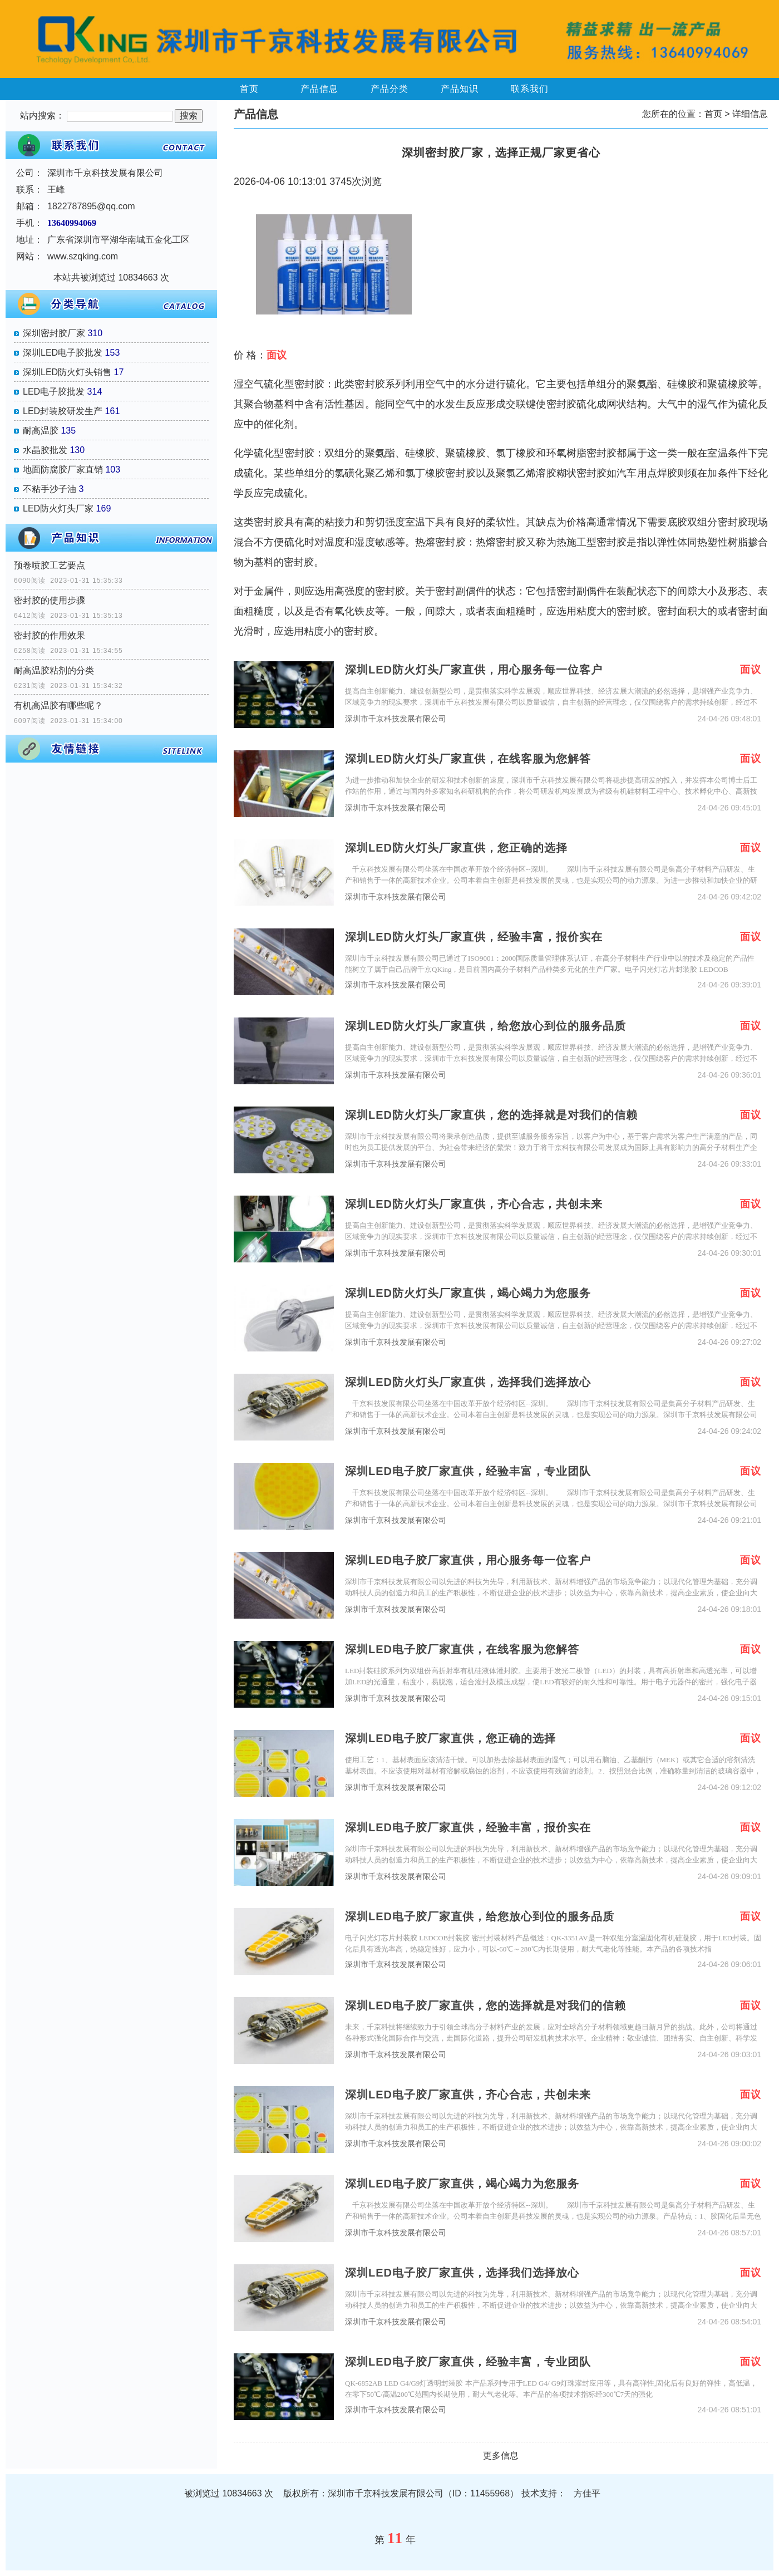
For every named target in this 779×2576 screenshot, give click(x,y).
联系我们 (530, 89)
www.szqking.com (82, 256)
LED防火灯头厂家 (58, 508)
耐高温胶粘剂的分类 (54, 670)
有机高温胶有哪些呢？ (58, 705)
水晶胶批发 (45, 450)
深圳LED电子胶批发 (62, 352)
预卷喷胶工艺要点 (49, 565)
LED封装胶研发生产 (62, 411)
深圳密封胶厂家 (54, 333)
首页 (249, 89)
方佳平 (587, 2493)
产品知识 (460, 89)
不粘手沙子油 (49, 489)
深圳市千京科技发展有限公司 (395, 719)
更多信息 (501, 2455)
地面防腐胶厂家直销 (63, 469)
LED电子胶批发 (54, 391)
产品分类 (389, 89)
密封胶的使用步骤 (49, 600)
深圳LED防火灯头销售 (67, 372)
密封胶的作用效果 (49, 635)
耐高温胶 (40, 430)
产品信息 (319, 89)
